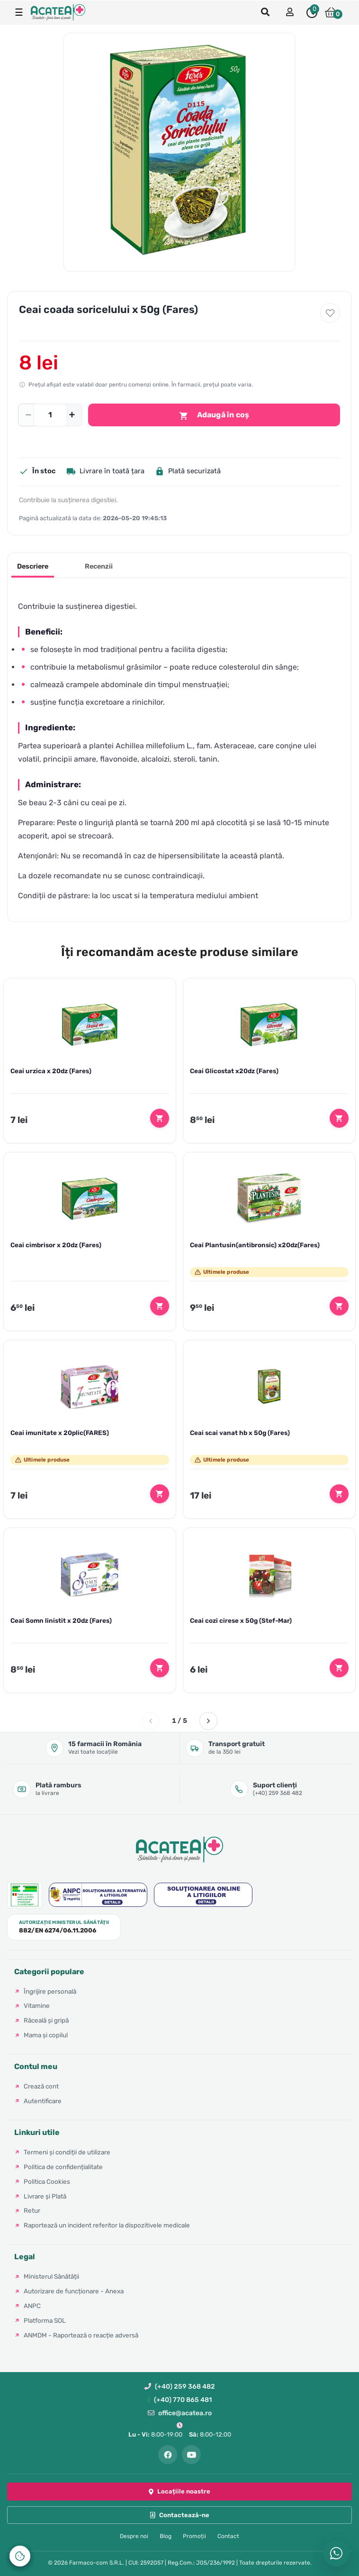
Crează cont (41, 2086)
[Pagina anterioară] (151, 1721)
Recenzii (99, 566)
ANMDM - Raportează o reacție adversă (81, 2335)
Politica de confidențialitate (63, 2167)
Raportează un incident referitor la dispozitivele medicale (107, 2225)
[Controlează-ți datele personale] (19, 2556)
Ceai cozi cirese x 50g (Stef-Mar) (241, 1620)
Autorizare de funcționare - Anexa (74, 2291)
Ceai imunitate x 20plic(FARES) (59, 1432)
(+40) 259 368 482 (179, 2387)
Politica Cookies (47, 2181)
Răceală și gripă (46, 2020)
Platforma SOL (45, 2320)
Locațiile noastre (179, 2491)
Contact (228, 2536)
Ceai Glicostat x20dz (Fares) (234, 1071)
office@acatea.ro (180, 2413)
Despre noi (134, 2536)
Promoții (194, 2536)
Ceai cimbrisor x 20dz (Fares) (55, 1245)
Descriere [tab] (32, 566)
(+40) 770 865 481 (179, 2400)
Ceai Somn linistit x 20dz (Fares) (61, 1620)
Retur (32, 2210)
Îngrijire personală (50, 1991)
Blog (165, 2536)
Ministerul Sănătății (51, 2276)
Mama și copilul (46, 2035)
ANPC (32, 2305)
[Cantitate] (50, 415)
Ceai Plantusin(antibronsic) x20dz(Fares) (255, 1245)
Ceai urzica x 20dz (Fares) (50, 1071)
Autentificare (43, 2101)
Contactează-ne (179, 2515)
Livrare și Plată (45, 2196)
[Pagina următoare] (208, 1721)
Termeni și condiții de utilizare (67, 2152)
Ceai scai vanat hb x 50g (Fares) (240, 1432)
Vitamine (37, 2005)
